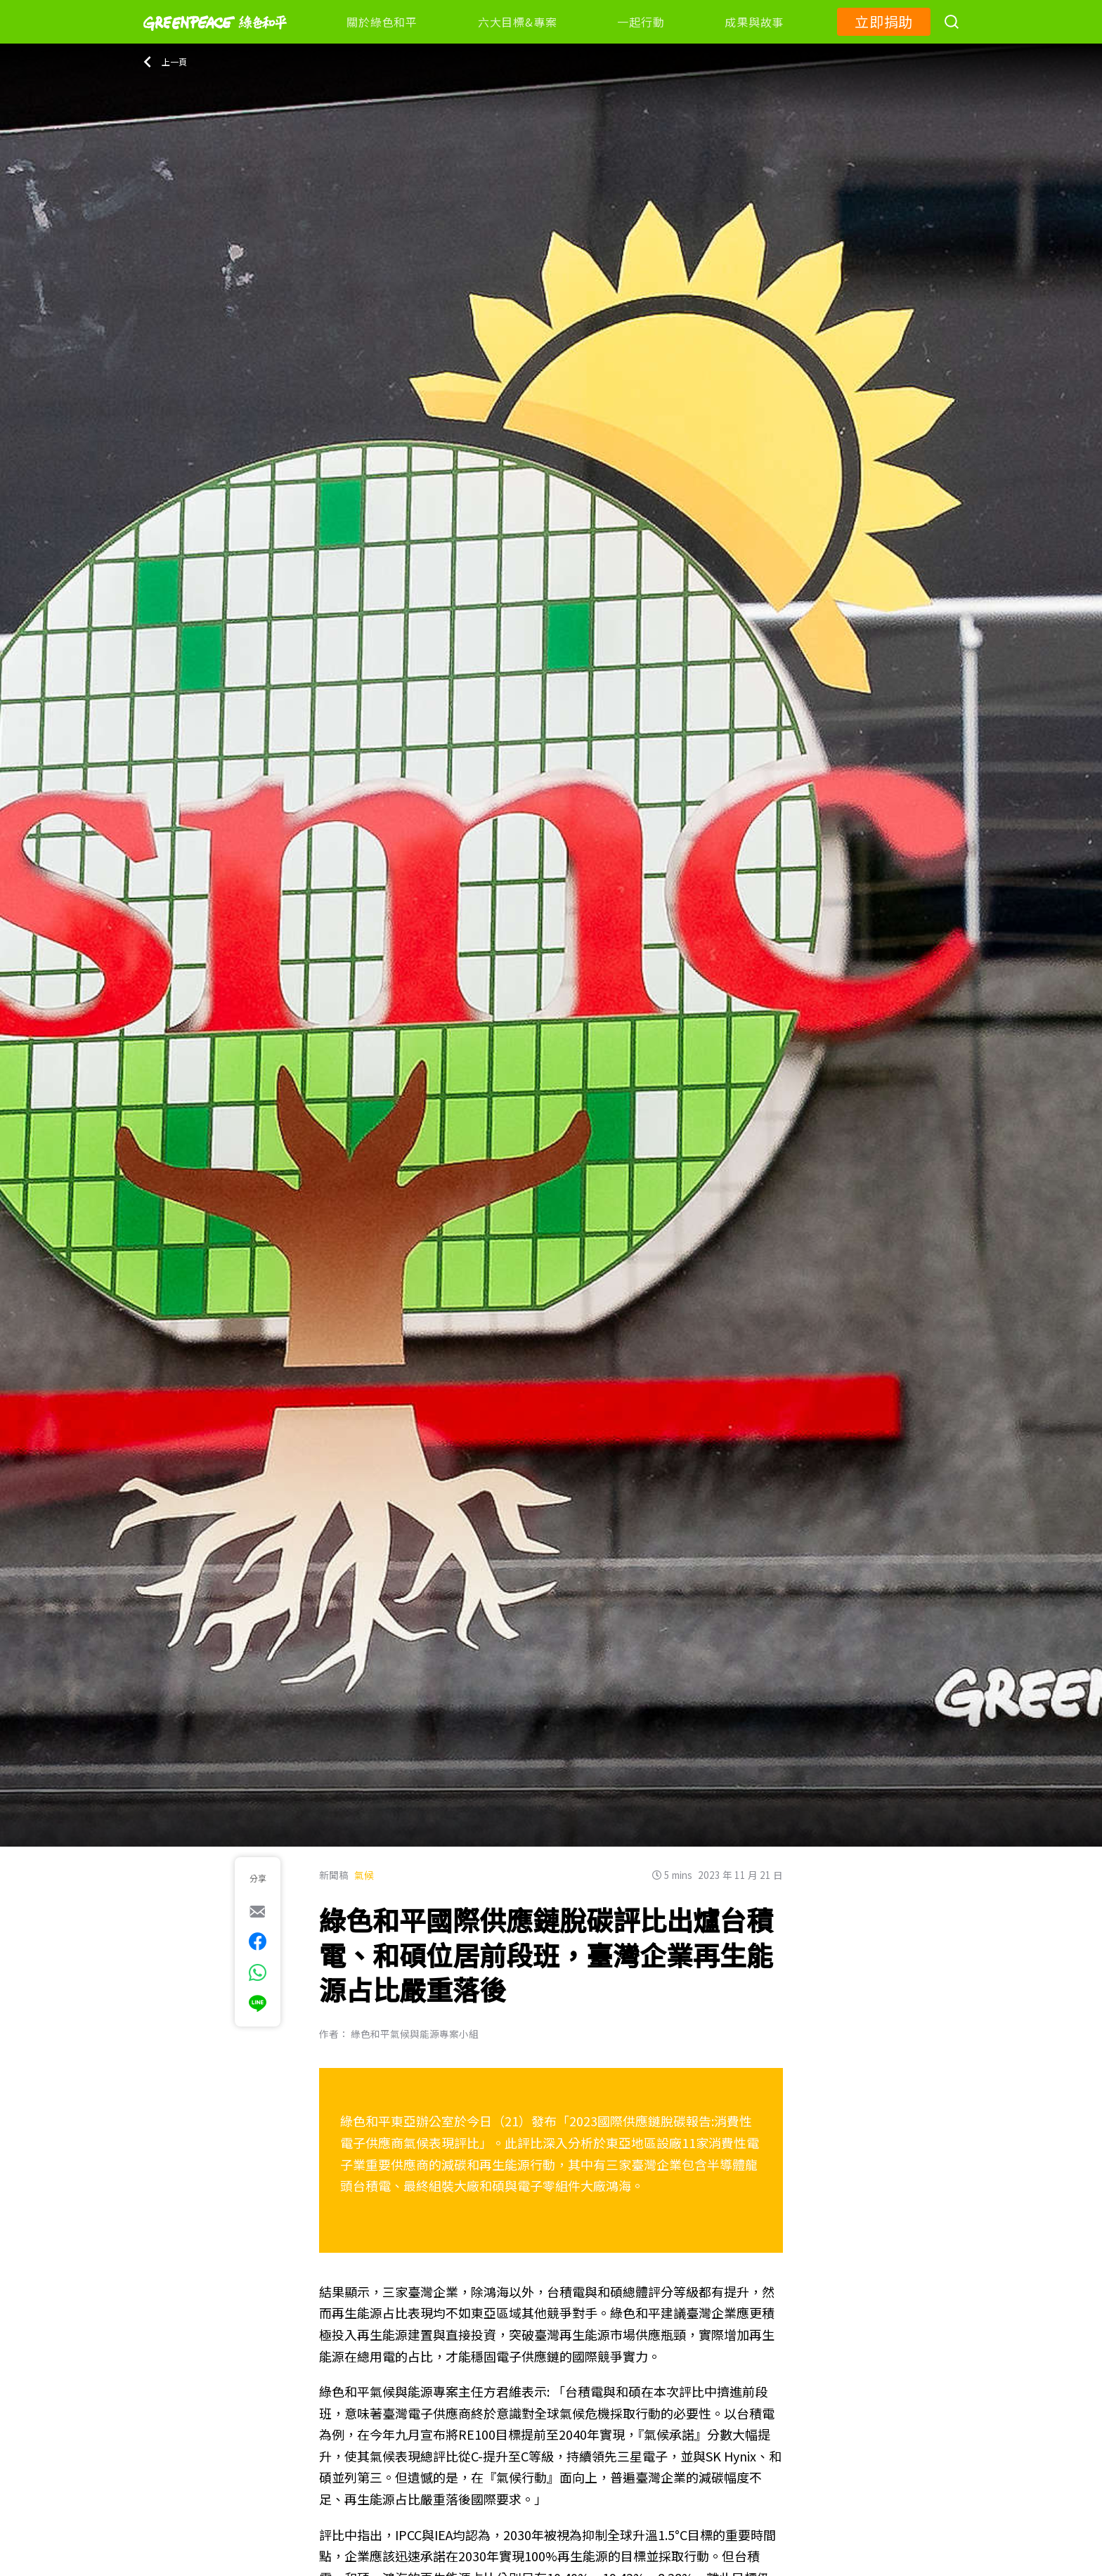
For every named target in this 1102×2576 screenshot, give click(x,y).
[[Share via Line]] (257, 2003)
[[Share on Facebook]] (257, 1941)
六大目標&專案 (517, 21)
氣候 (364, 1875)
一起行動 (640, 21)
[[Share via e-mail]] (257, 1911)
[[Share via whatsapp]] (257, 1972)
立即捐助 (884, 21)
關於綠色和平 (381, 21)
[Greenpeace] (215, 40)
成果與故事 (754, 21)
